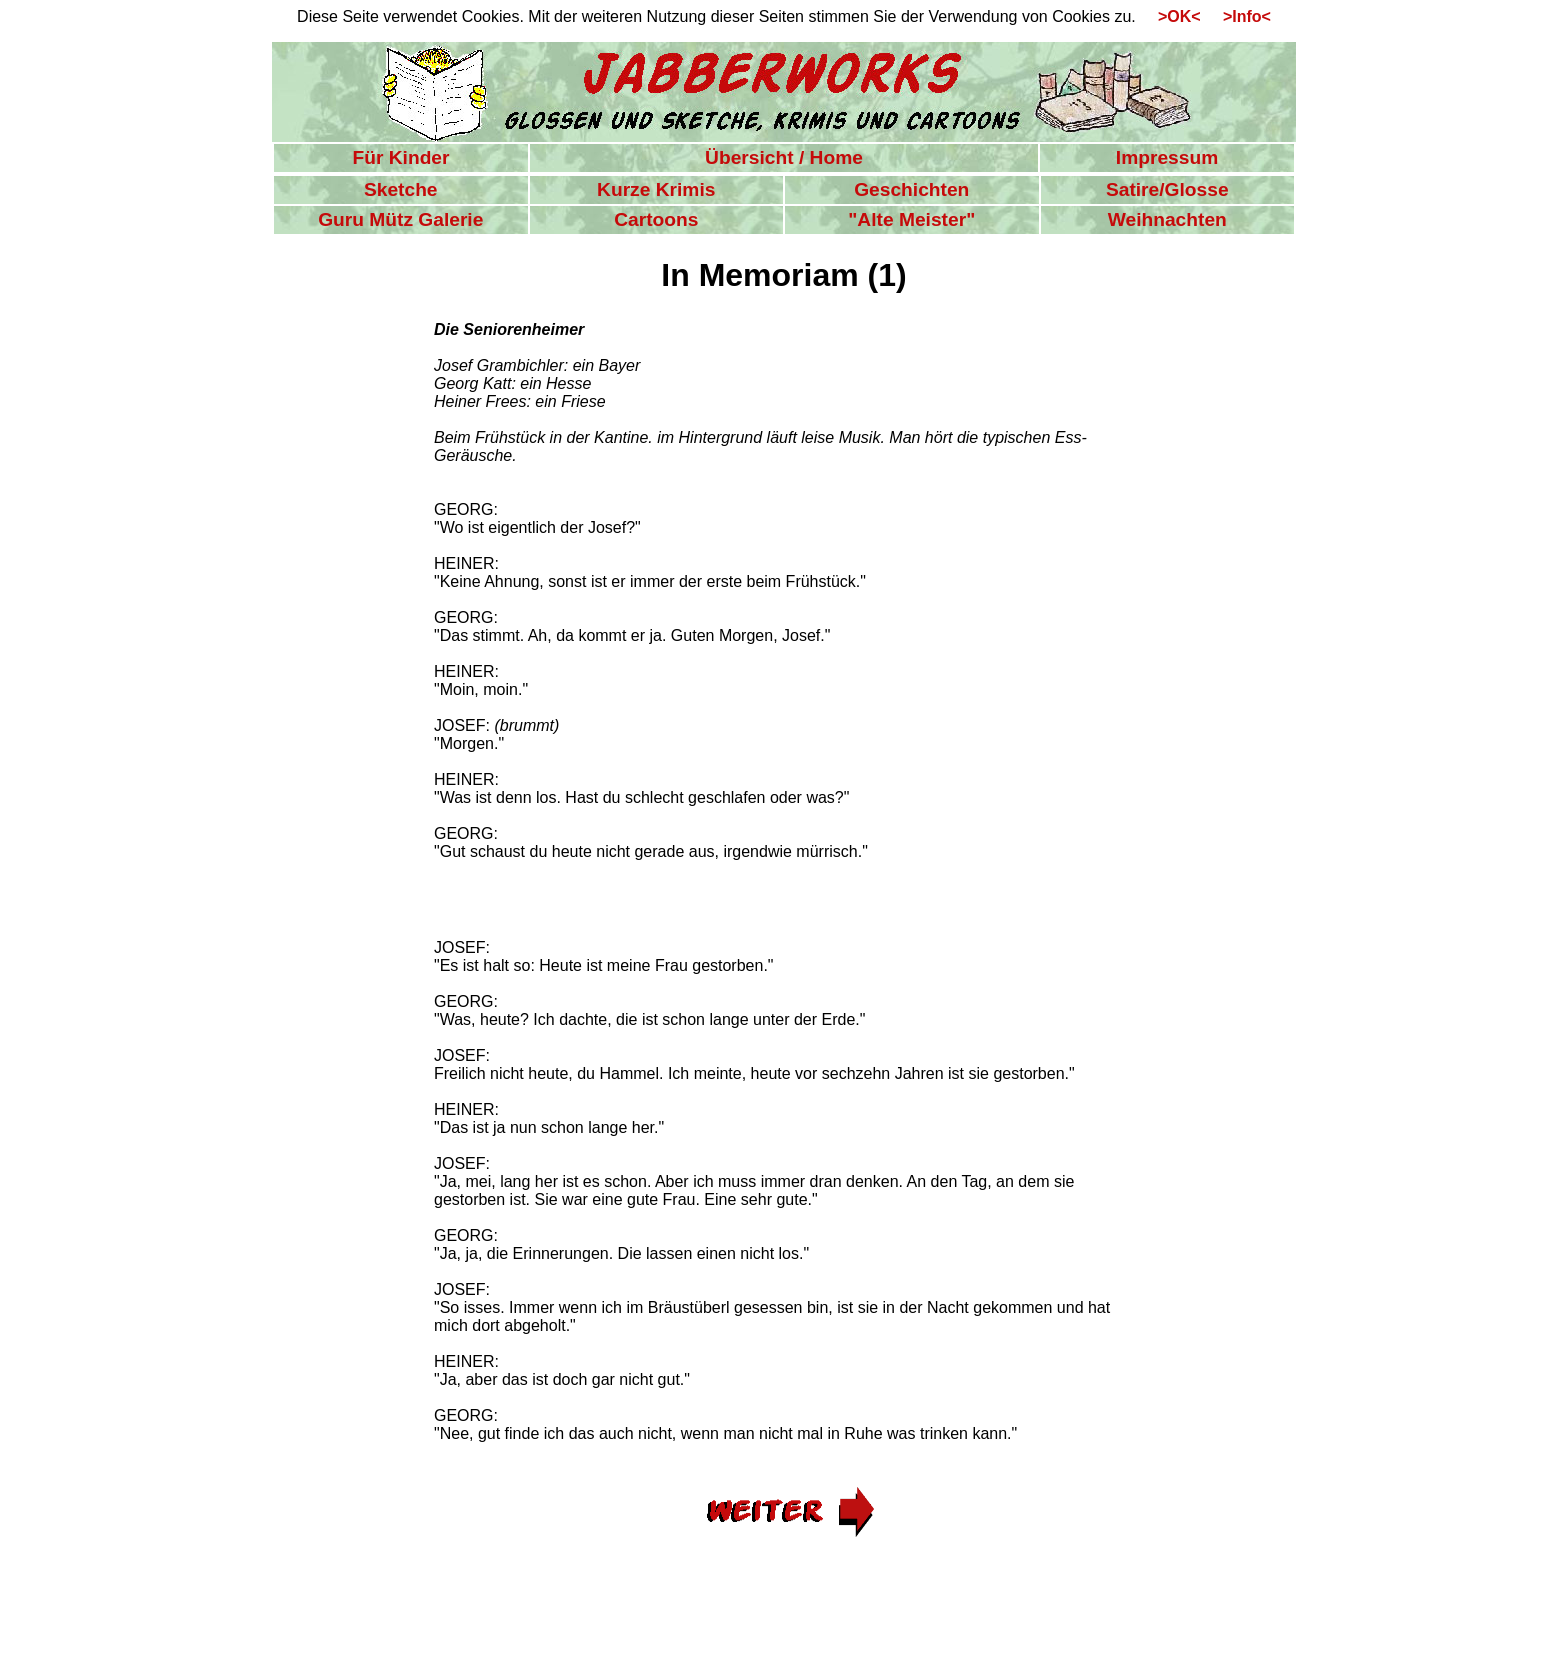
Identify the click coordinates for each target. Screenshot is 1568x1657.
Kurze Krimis (656, 189)
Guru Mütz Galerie (400, 219)
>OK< (1172, 16)
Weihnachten (1167, 219)
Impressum (1167, 157)
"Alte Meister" (911, 219)
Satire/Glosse (1167, 189)
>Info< (1238, 16)
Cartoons (656, 219)
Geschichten (911, 189)
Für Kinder (400, 157)
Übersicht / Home (784, 157)
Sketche (401, 189)
